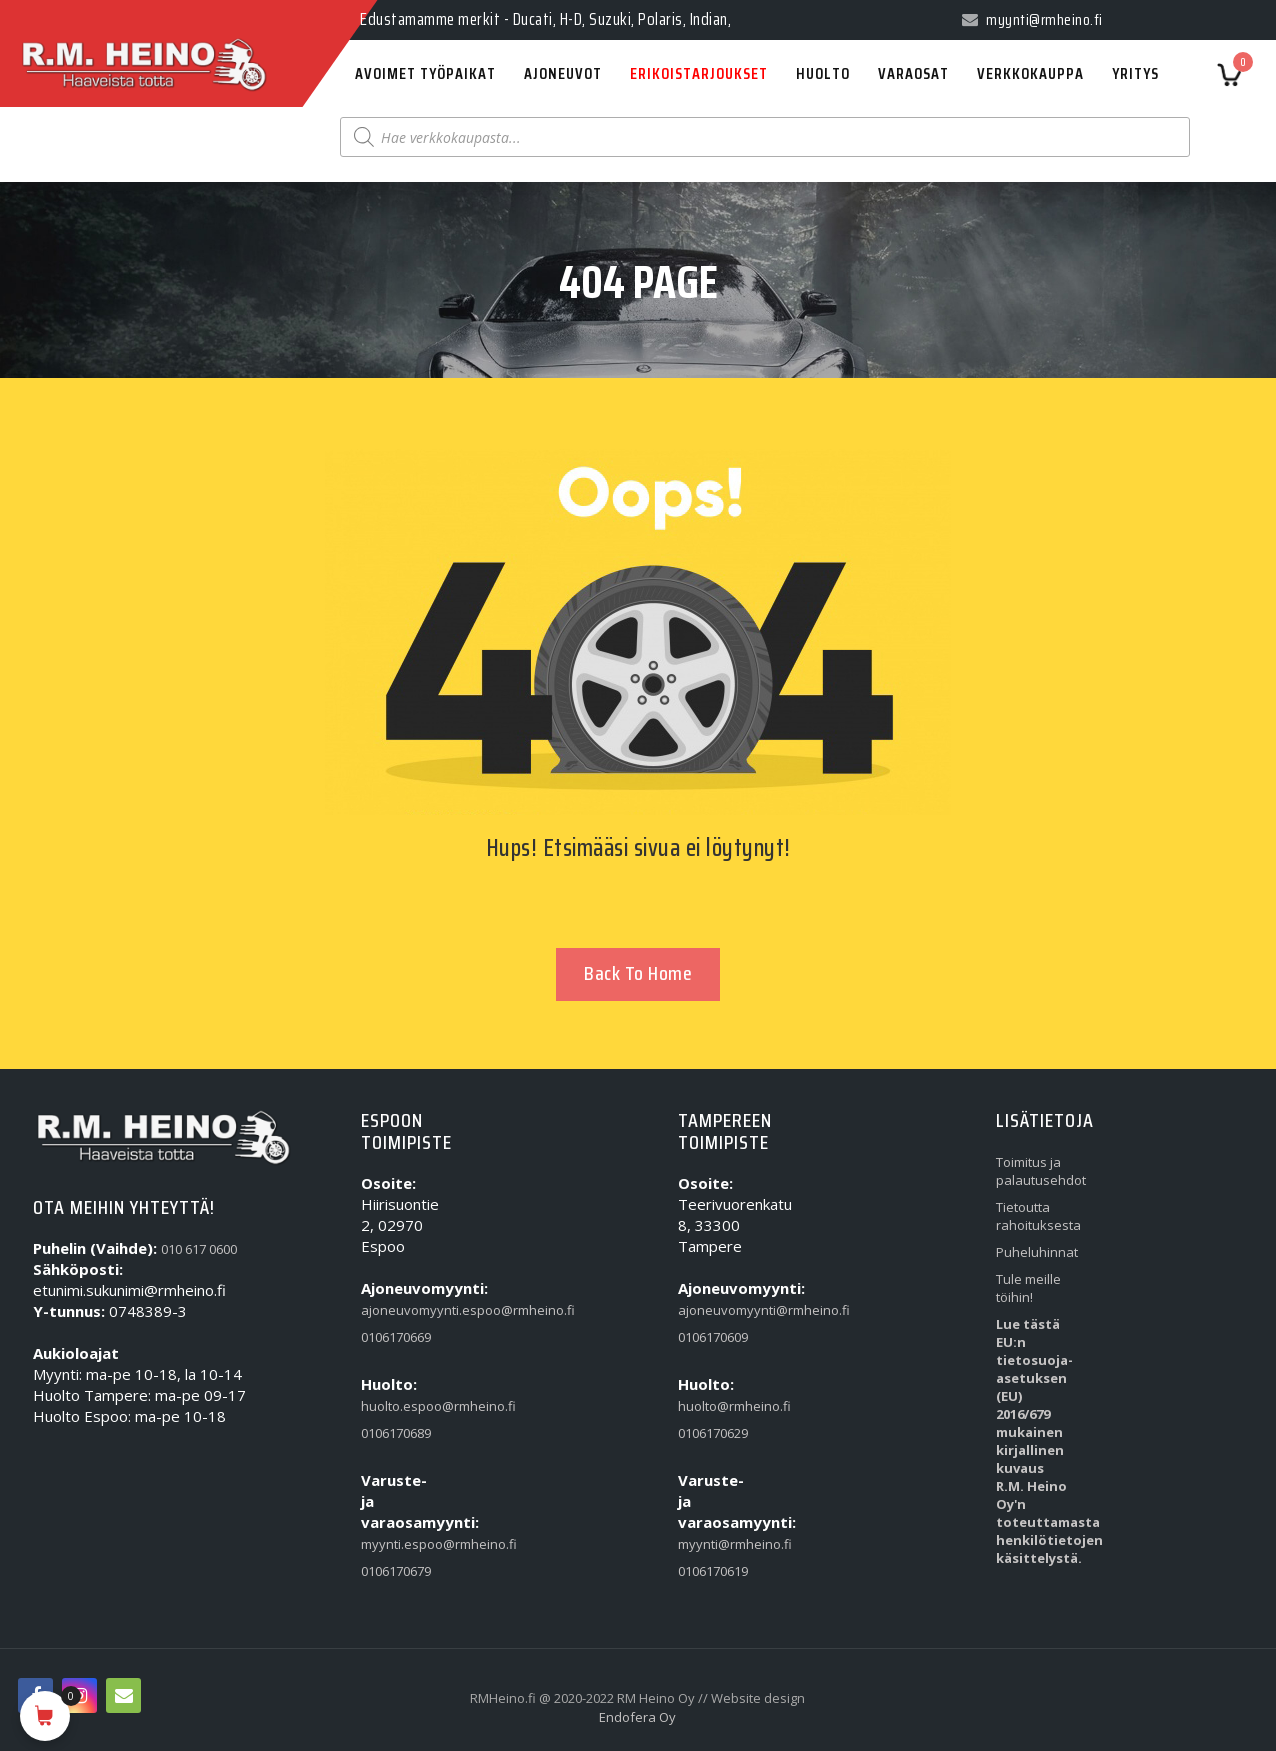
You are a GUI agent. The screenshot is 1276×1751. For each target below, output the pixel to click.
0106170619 (713, 1571)
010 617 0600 (199, 1249)
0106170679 (396, 1571)
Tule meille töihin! (1028, 1288)
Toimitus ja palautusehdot (1035, 1171)
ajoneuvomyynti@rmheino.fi (717, 1310)
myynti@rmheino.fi (717, 1544)
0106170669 (396, 1337)
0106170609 (713, 1337)
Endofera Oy (637, 1717)
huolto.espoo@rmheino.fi (400, 1406)
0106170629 (713, 1433)
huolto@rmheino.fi (717, 1406)
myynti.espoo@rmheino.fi (400, 1544)
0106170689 (396, 1433)
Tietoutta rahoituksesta (1035, 1216)
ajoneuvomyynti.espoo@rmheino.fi (400, 1310)
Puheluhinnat (1035, 1252)
